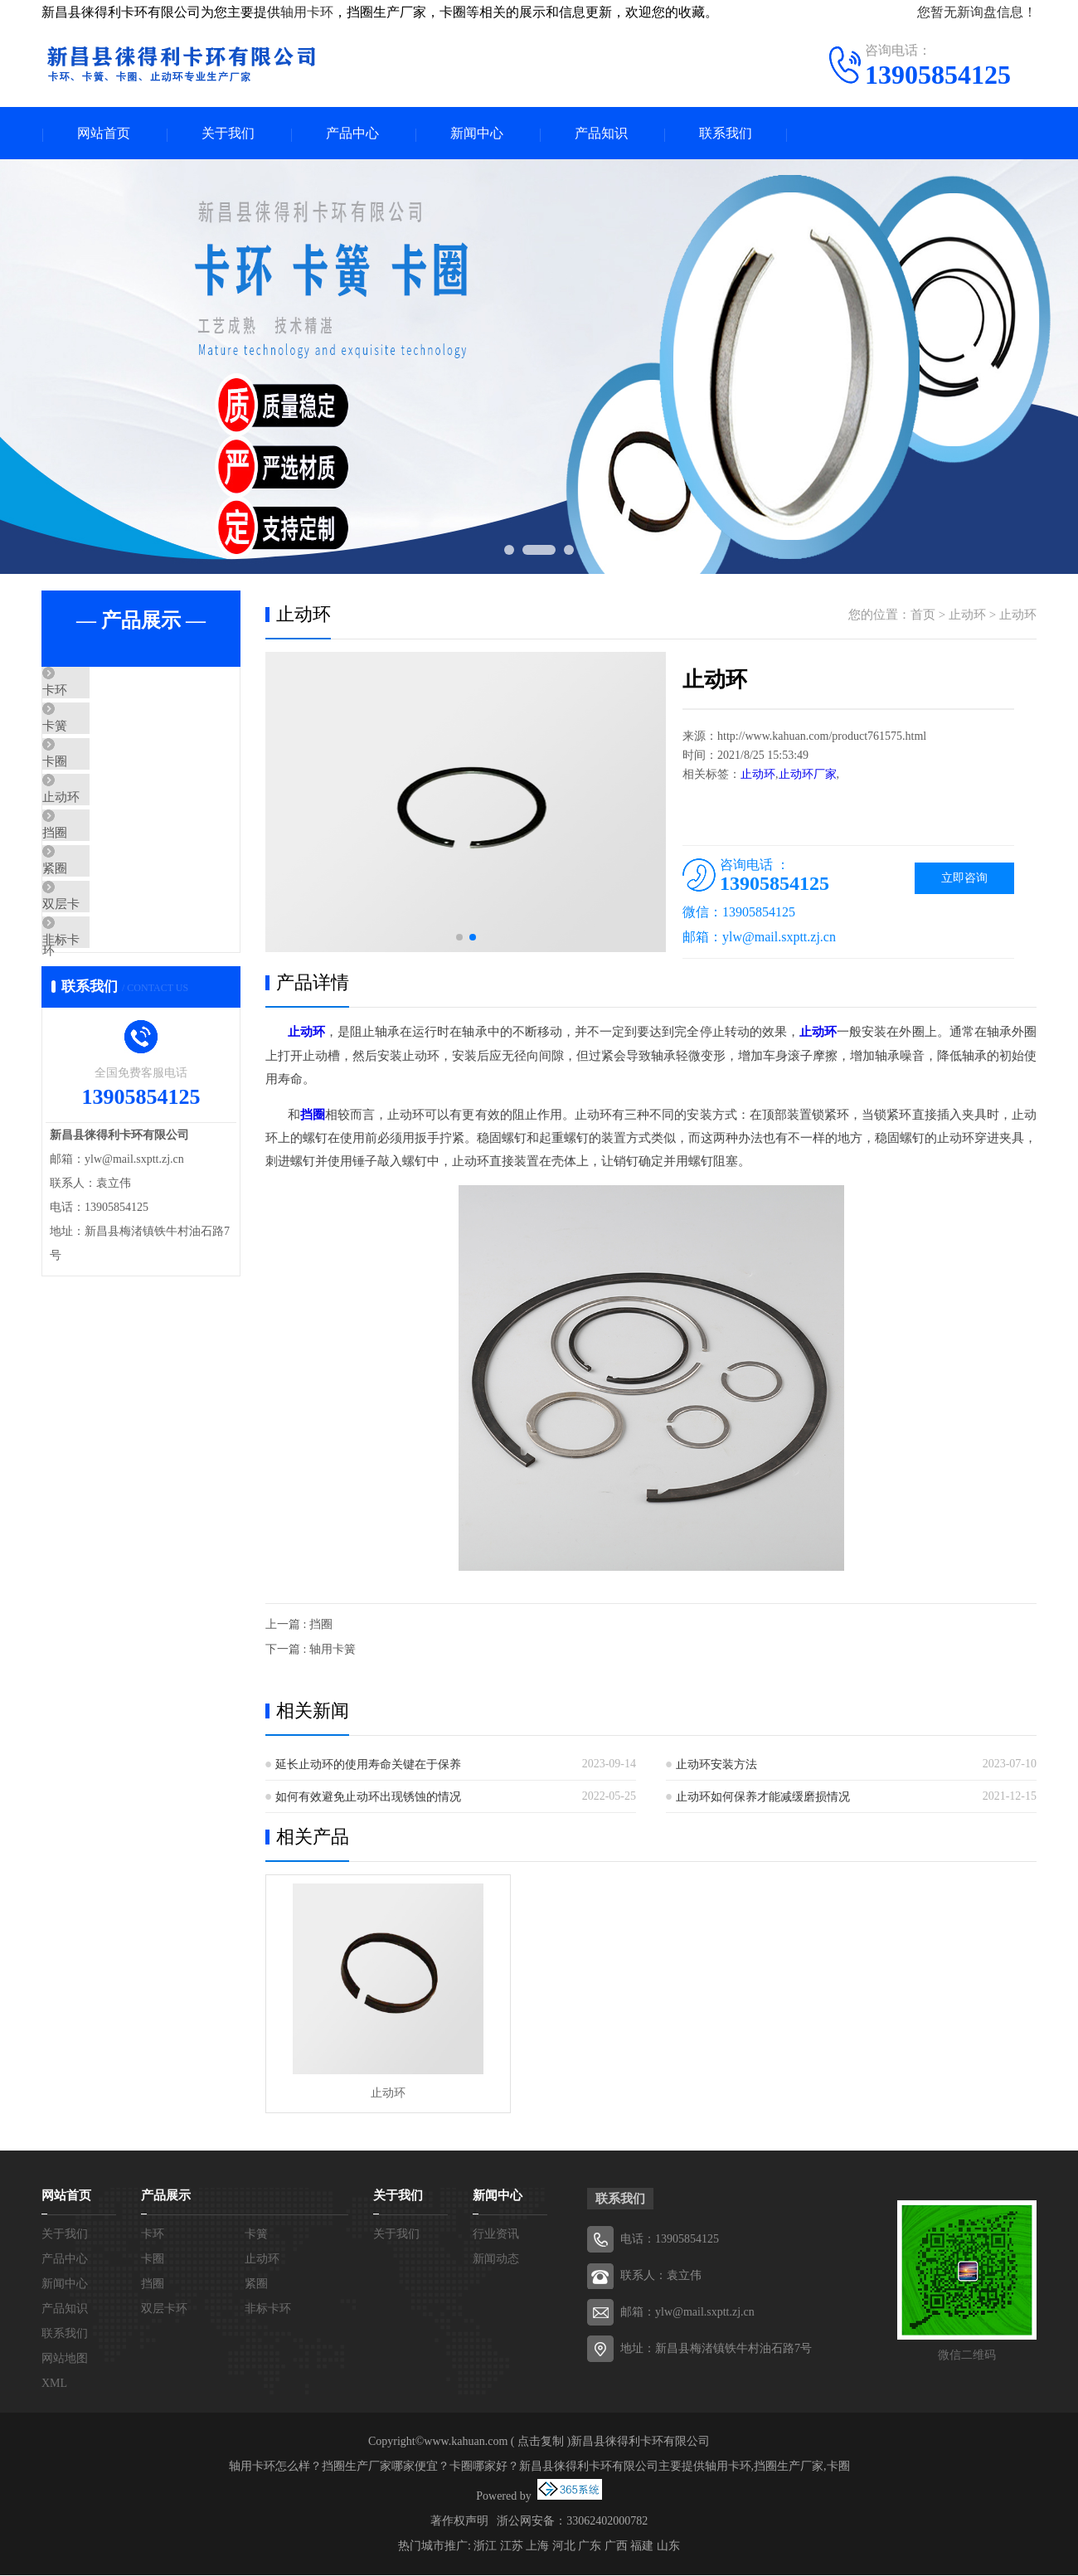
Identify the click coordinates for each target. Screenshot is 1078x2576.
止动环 (99, 840)
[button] (459, 939)
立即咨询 (964, 879)
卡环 (92, 693)
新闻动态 (496, 2259)
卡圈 (92, 791)
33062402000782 (607, 2521)
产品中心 (352, 134)
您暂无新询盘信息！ (977, 12)
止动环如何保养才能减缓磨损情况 (763, 1797)
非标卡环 (105, 1036)
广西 (616, 2546)
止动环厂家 (808, 776)
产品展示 (166, 2196)
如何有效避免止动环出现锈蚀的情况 (368, 1797)
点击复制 (540, 2442)
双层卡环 (105, 987)
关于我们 (228, 134)
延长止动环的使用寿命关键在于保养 (368, 1765)
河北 (563, 2546)
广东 (589, 2546)
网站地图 (64, 2359)
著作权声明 (459, 2521)
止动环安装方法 (716, 1765)
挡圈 (92, 889)
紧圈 (92, 938)
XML (54, 2384)
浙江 (485, 2546)
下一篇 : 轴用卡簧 (310, 1650)
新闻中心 (476, 134)
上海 (537, 2546)
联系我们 (725, 134)
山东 (668, 2546)
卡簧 (92, 742)
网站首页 (103, 134)
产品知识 (601, 134)
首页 (922, 616)
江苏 (511, 2546)
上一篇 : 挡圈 (299, 1625)
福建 (641, 2546)
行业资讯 (496, 2234)
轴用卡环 (306, 12)
